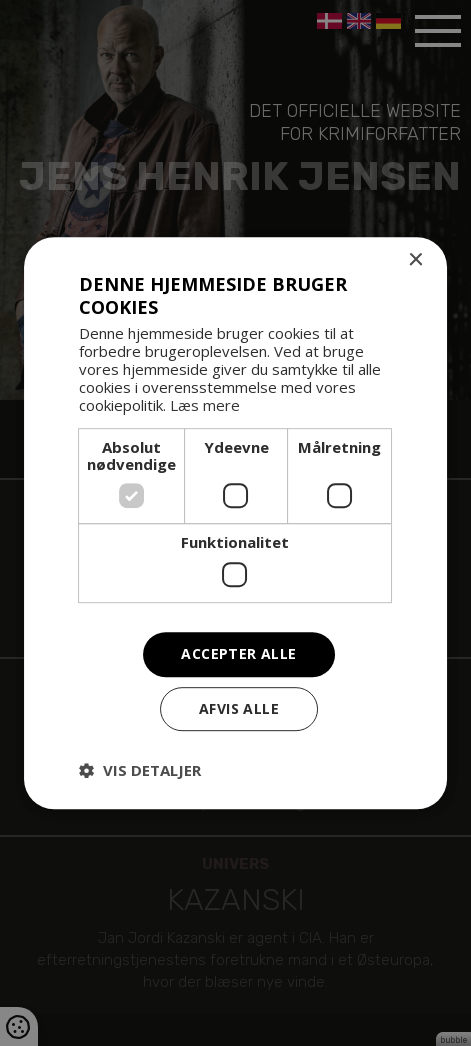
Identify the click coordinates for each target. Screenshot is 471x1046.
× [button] (414, 260)
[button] (140, 770)
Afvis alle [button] (239, 708)
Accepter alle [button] (238, 653)
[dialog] (235, 523)
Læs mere (205, 406)
